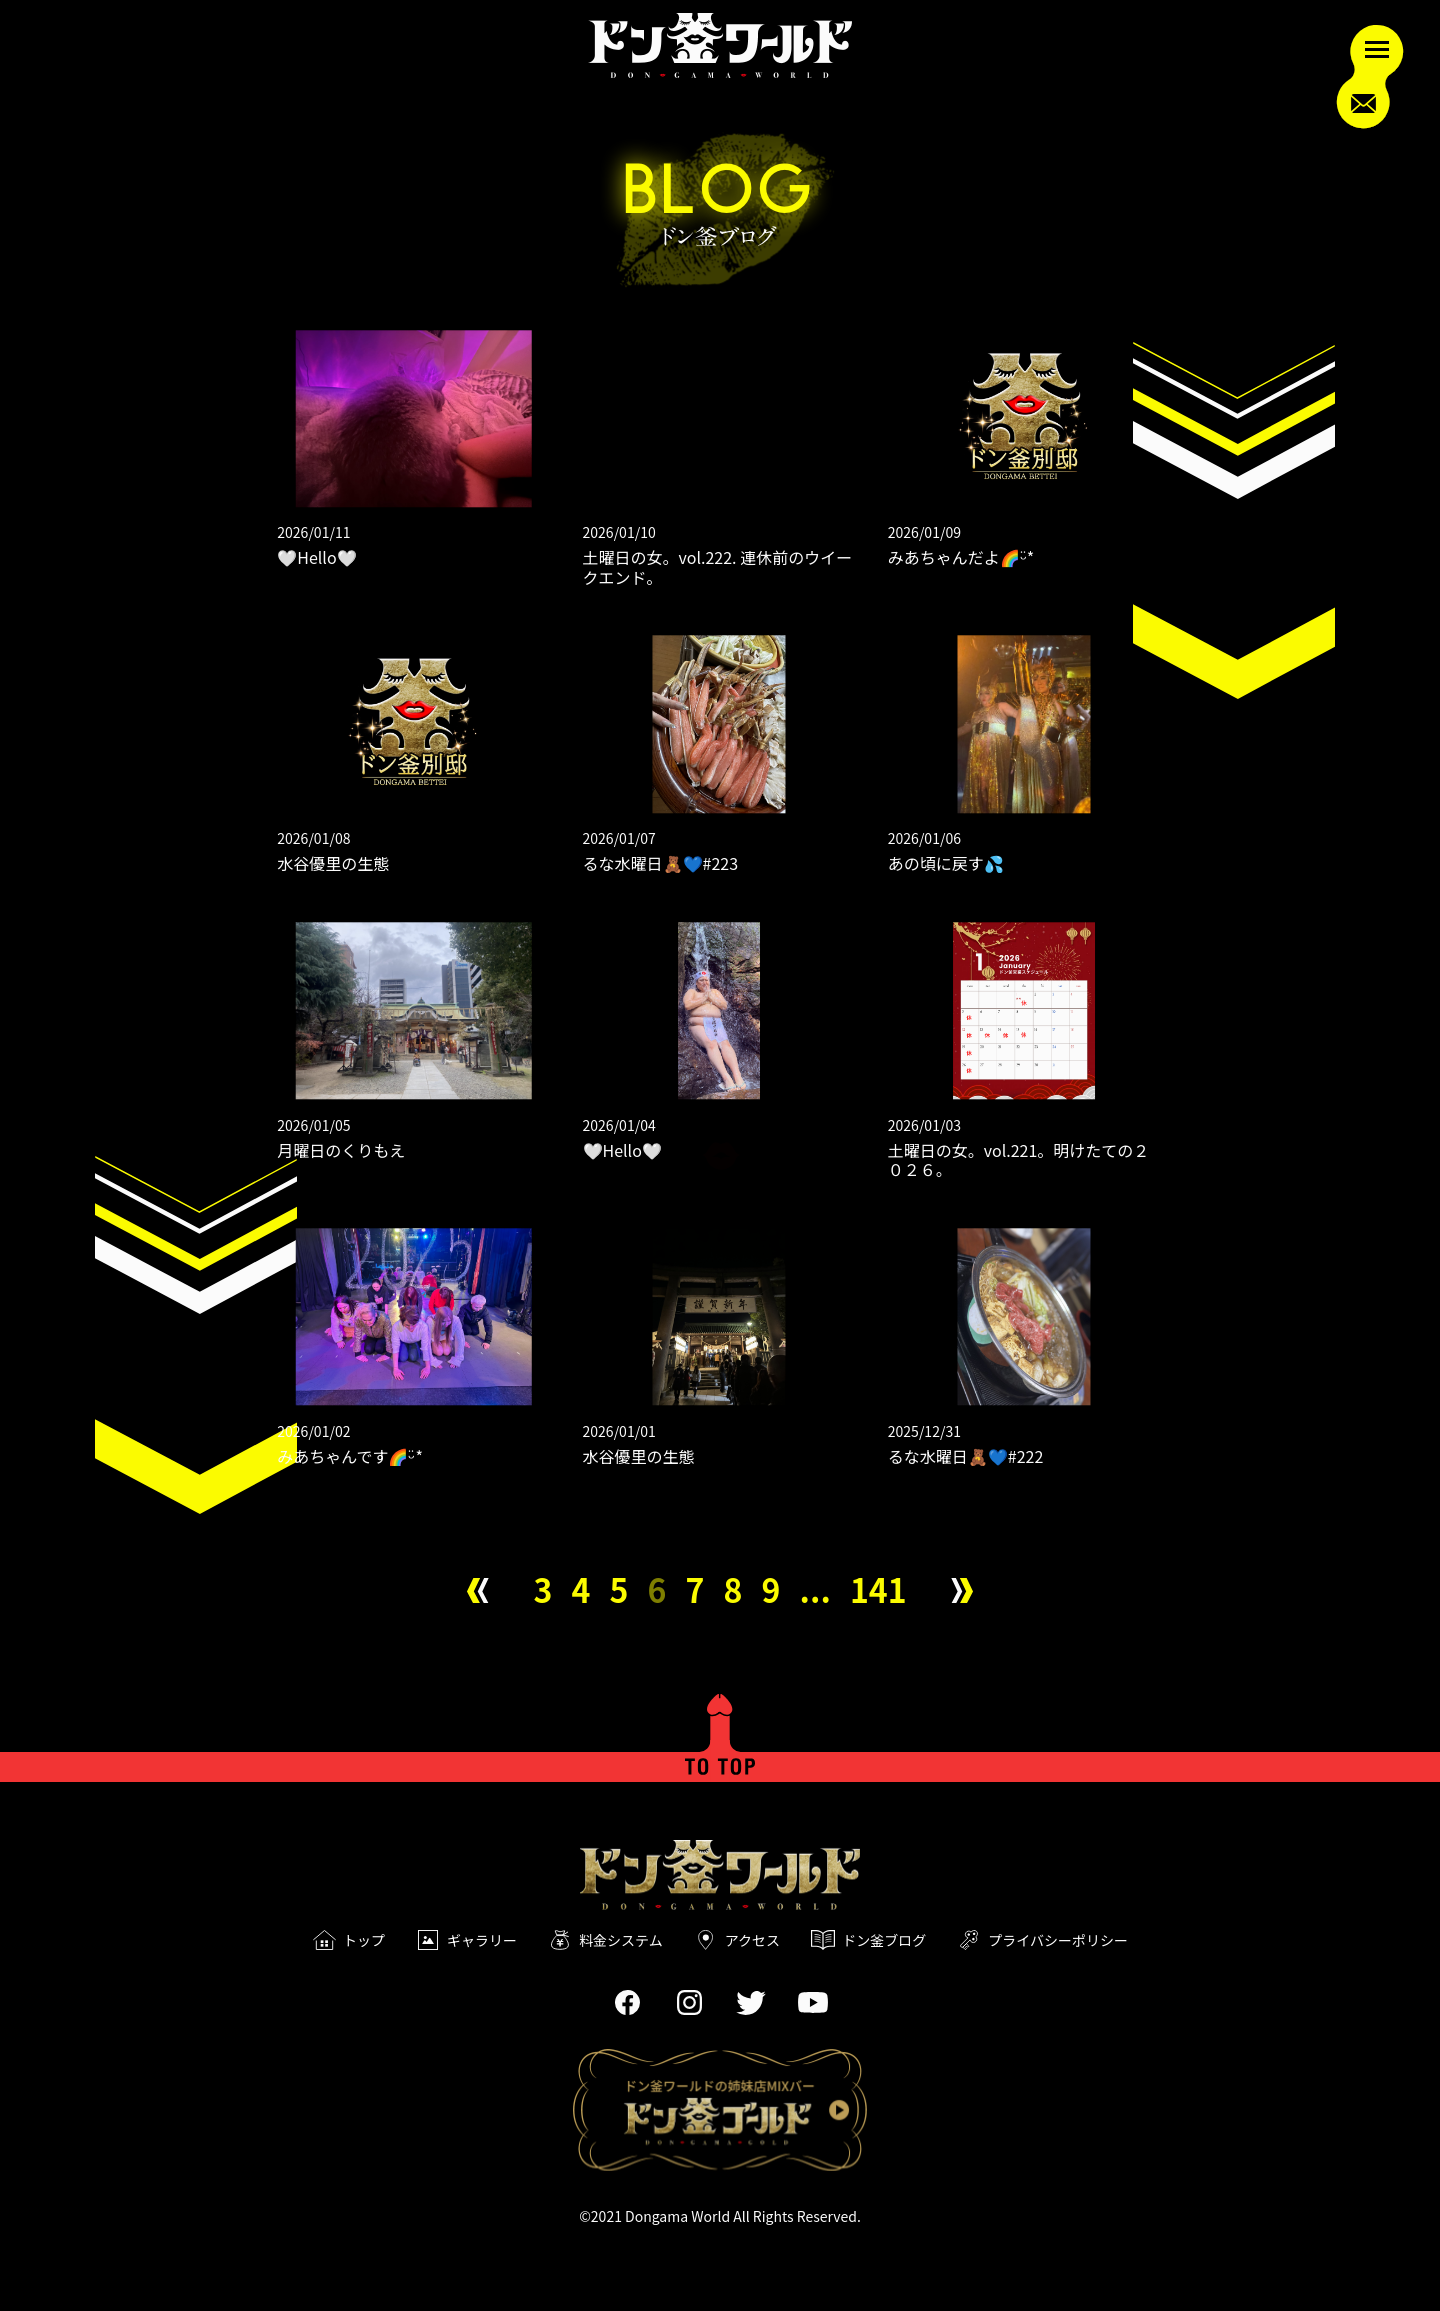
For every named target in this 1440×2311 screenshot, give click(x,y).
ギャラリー (482, 1940)
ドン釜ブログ (884, 1940)
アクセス (752, 1940)
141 (878, 1589)
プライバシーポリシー (1058, 1940)
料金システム (621, 1940)
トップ (364, 1940)
